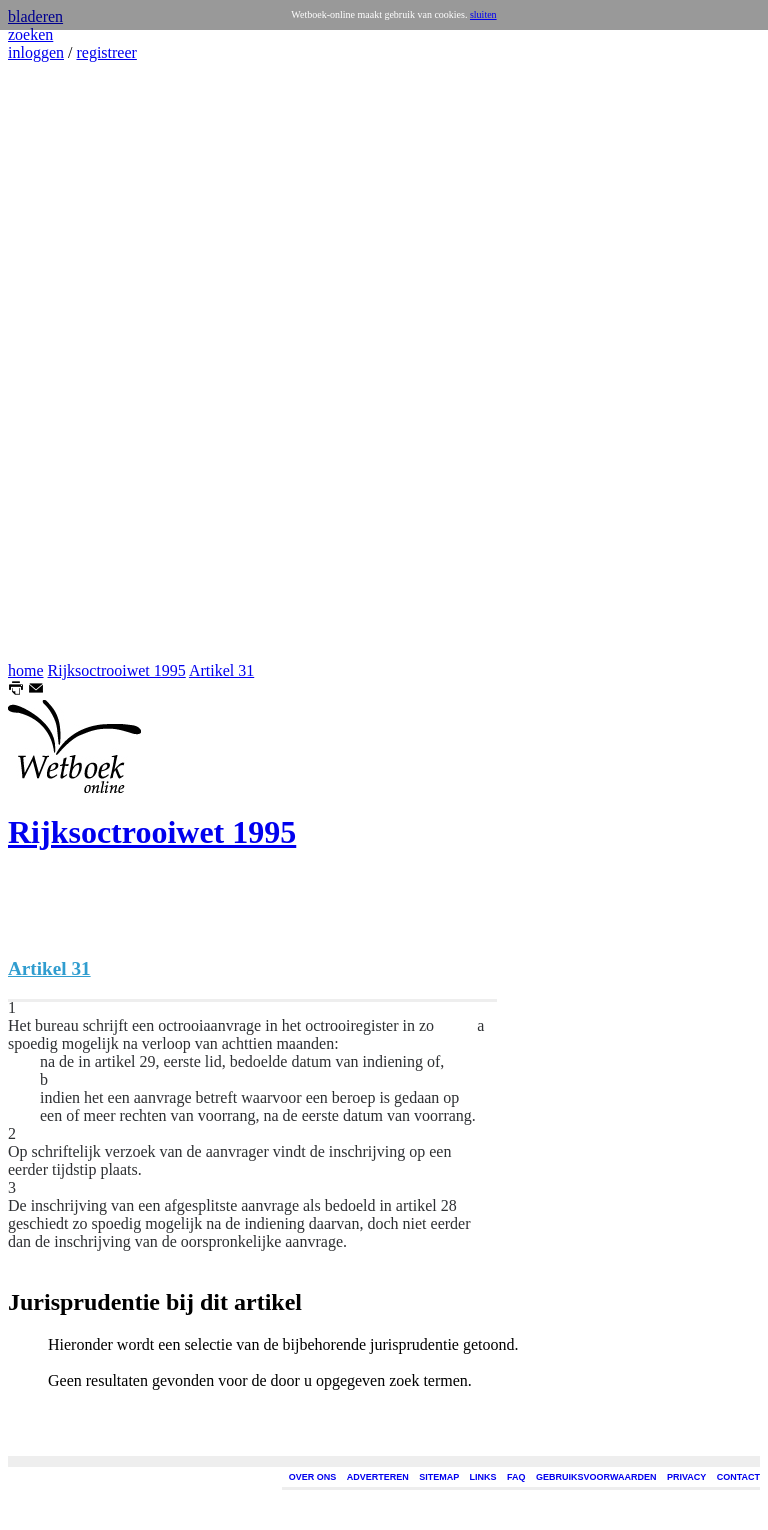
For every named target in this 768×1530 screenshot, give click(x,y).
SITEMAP (439, 1477)
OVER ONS (313, 1477)
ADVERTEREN (378, 1477)
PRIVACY (686, 1477)
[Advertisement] (68, 362)
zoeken (30, 34)
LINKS (483, 1477)
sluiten (483, 14)
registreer (106, 52)
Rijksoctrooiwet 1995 (117, 670)
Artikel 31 (221, 670)
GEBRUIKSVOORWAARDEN (596, 1477)
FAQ (516, 1477)
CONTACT (738, 1477)
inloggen (36, 52)
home (26, 670)
